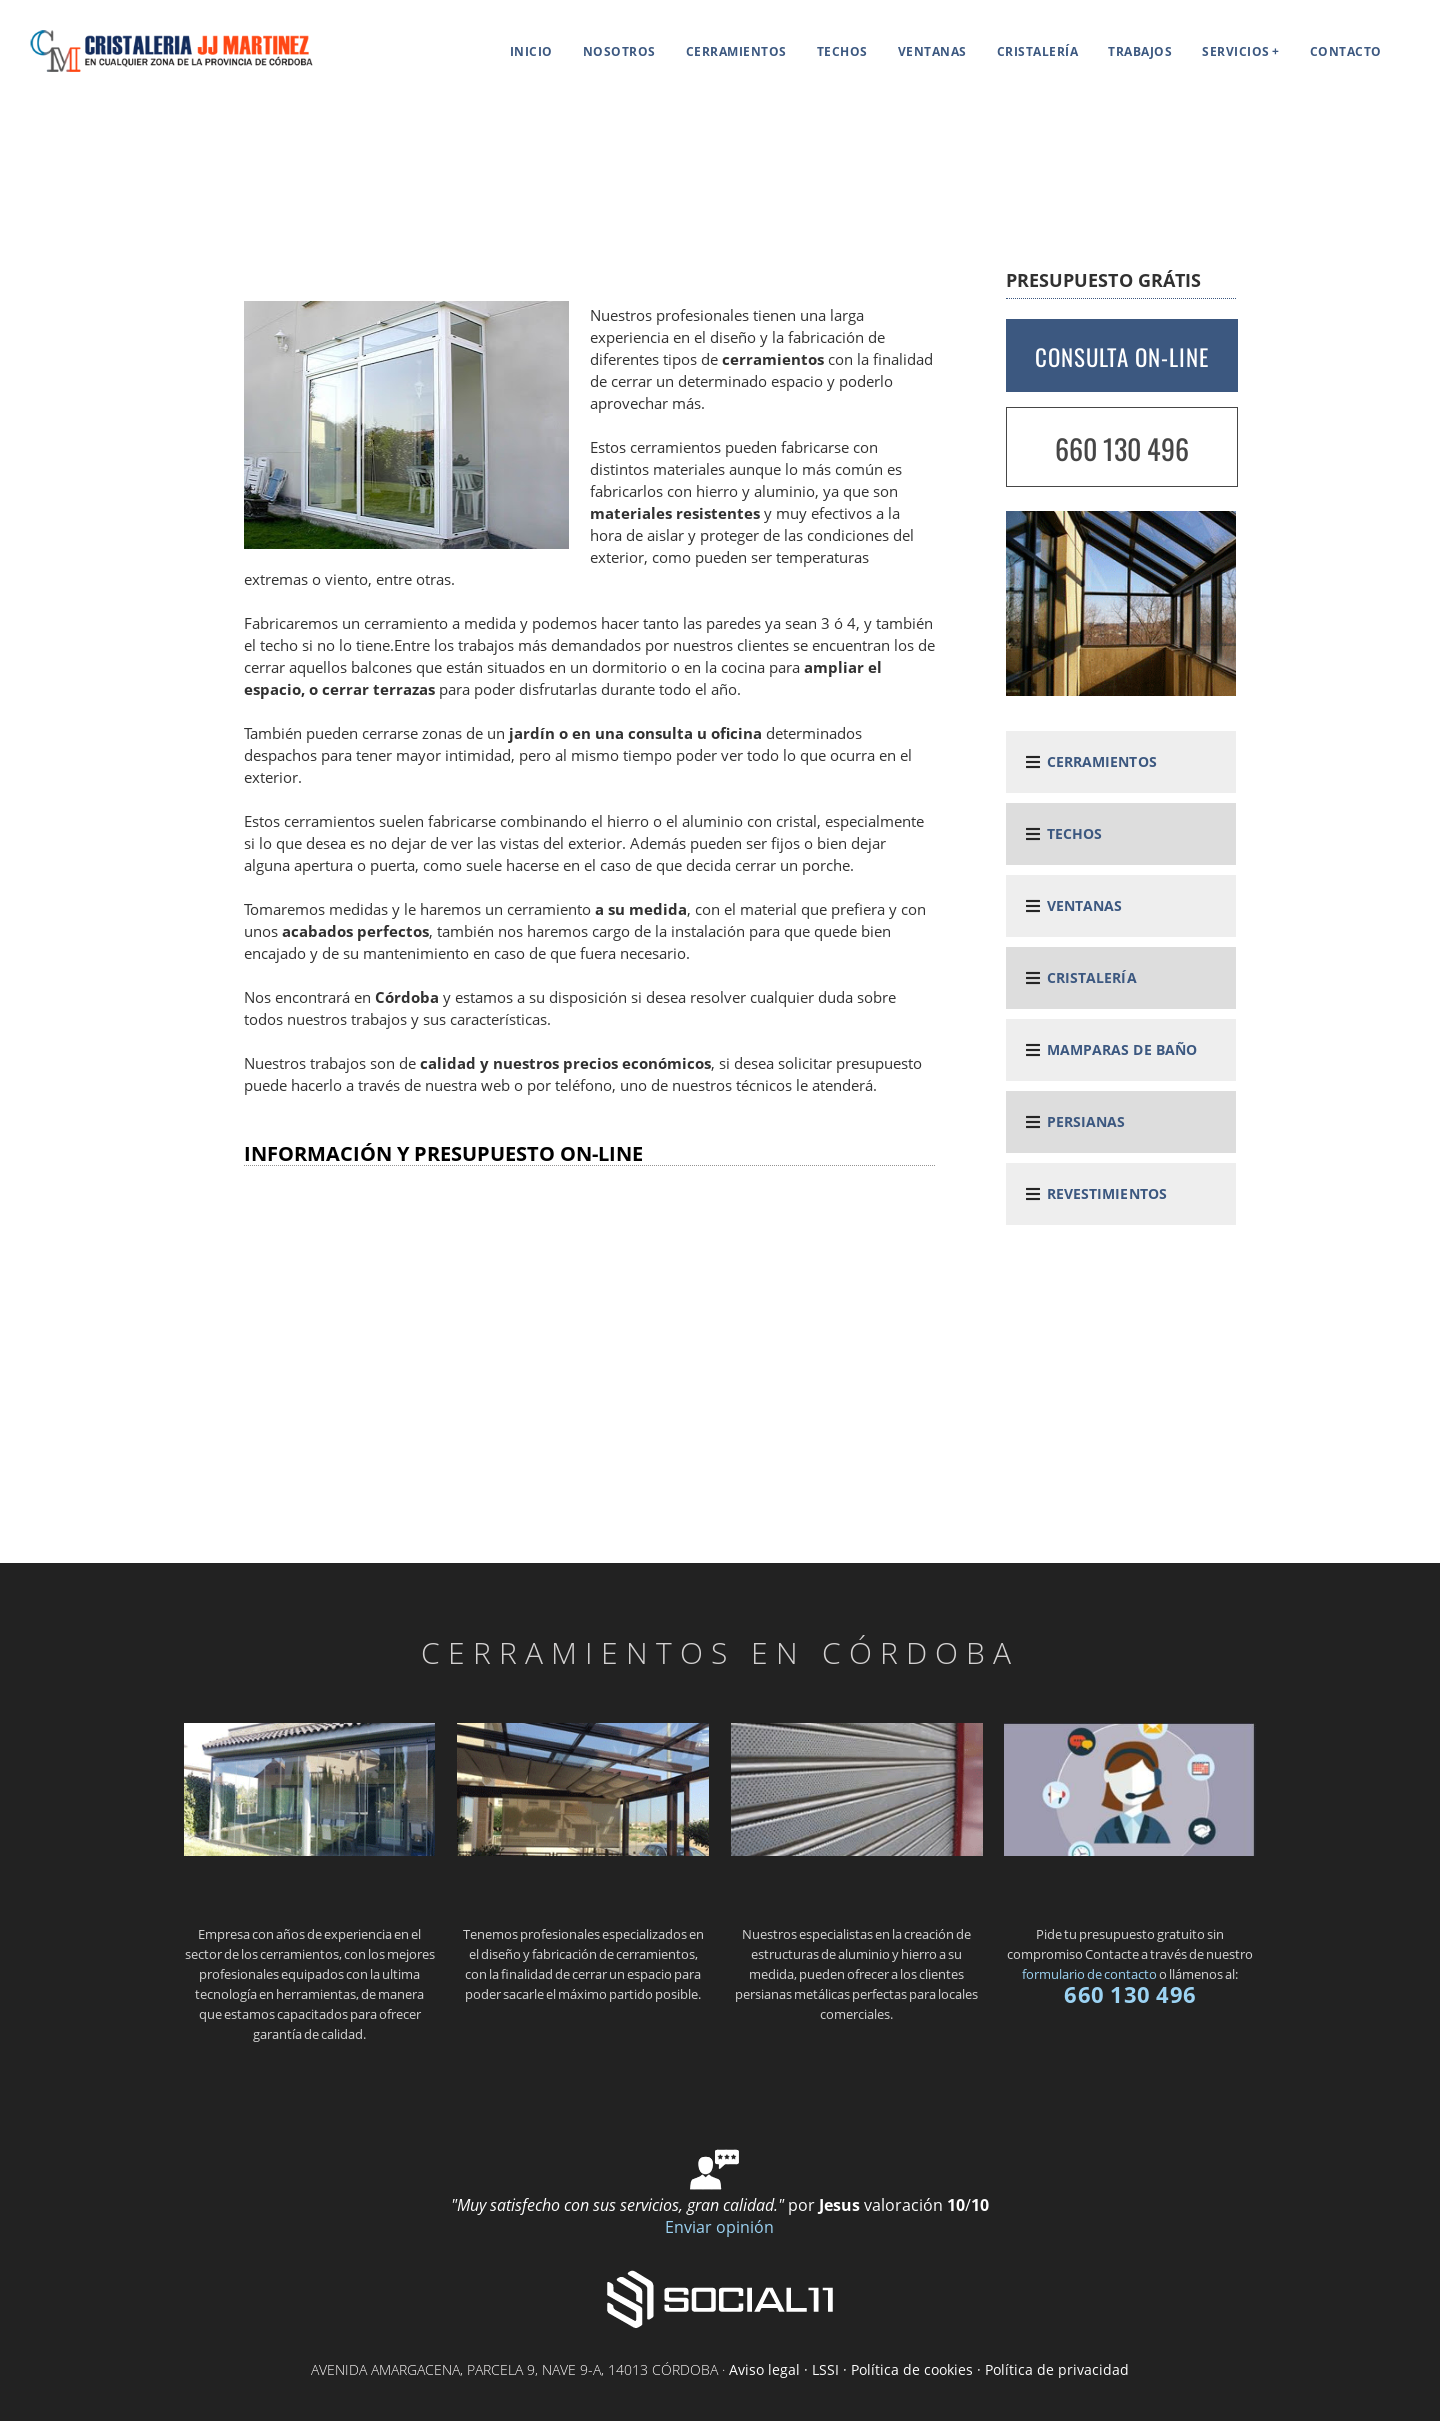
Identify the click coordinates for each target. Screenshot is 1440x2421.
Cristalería (1038, 51)
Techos (842, 51)
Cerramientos (736, 51)
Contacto (1346, 51)
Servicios (1236, 51)
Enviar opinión (719, 2227)
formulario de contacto (1089, 1974)
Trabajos (1140, 51)
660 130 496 (1122, 448)
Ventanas (932, 51)
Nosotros (619, 51)
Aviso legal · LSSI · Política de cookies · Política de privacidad (929, 2369)
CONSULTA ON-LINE (1122, 357)
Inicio (531, 51)
